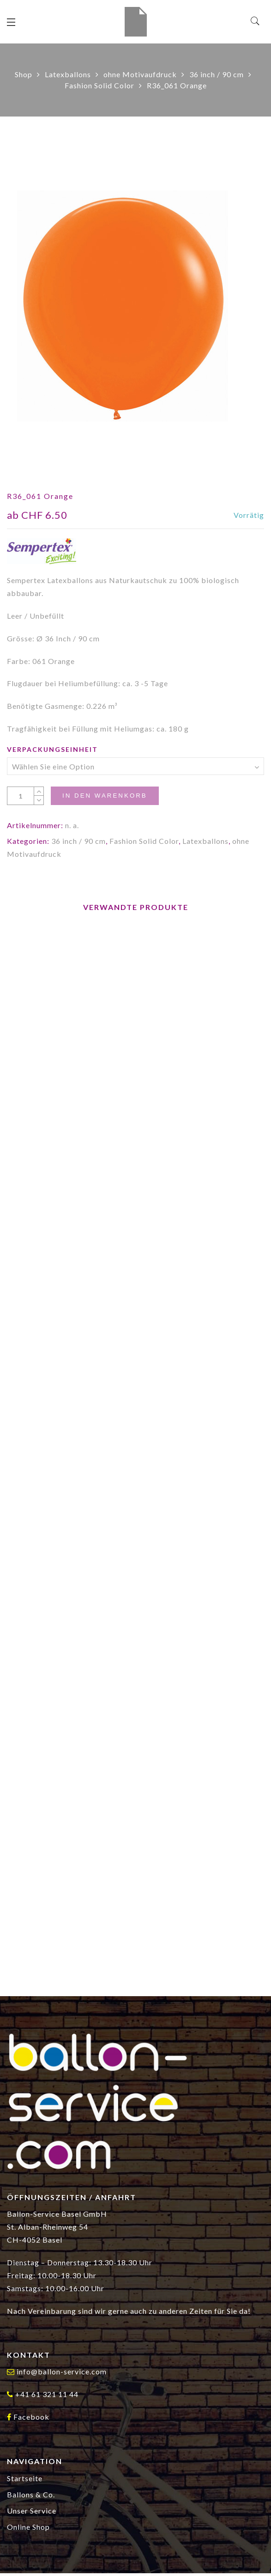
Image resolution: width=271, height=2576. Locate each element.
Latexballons (68, 74)
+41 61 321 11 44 (46, 2394)
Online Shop (28, 2526)
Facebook (31, 2416)
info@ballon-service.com (62, 2371)
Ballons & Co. (31, 2494)
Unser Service (31, 2510)
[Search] (255, 21)
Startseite (24, 2478)
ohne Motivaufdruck (140, 74)
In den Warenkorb (104, 795)
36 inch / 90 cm (216, 74)
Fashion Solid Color (99, 85)
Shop (23, 74)
